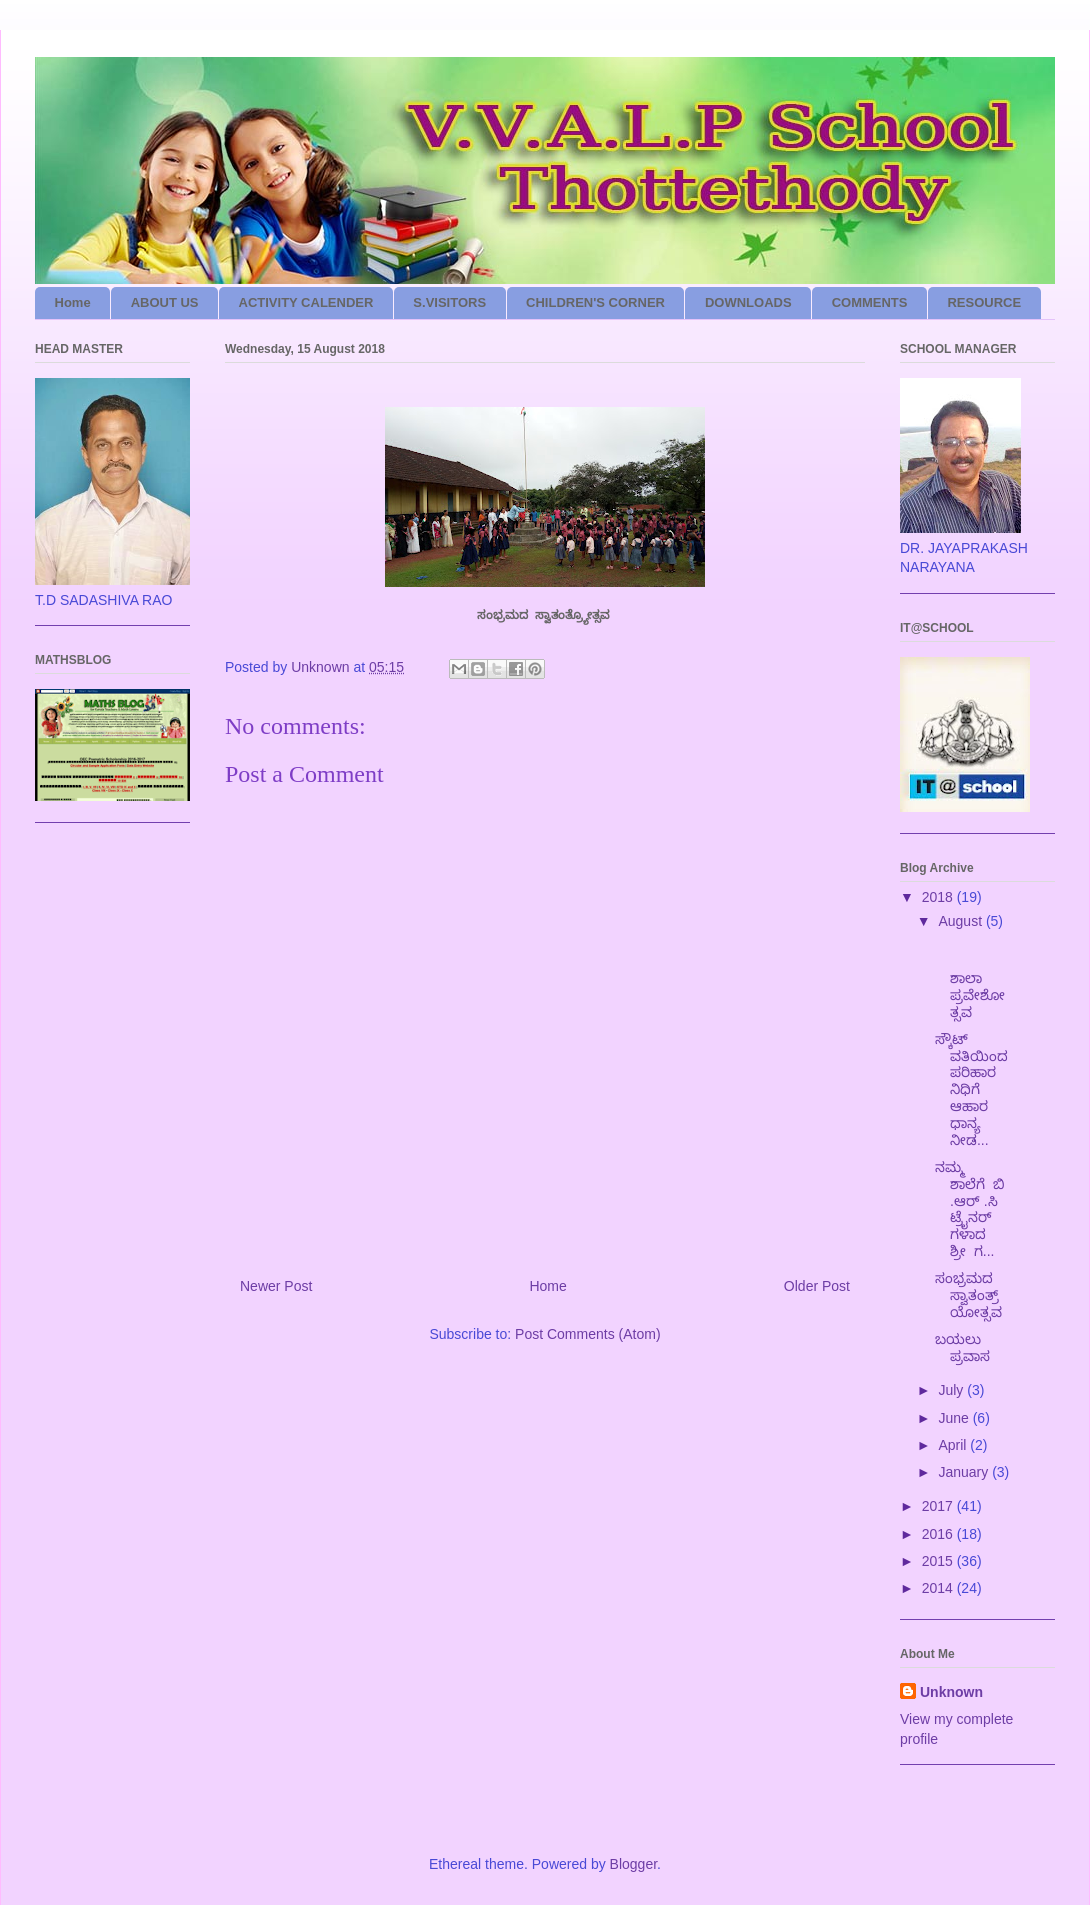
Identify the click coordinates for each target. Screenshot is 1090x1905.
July (952, 1390)
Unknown (951, 1692)
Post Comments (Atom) (587, 1334)
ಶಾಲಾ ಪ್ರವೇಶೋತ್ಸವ (972, 977)
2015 (939, 1561)
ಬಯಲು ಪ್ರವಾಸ (966, 1347)
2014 (939, 1588)
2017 (939, 1506)
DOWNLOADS (748, 302)
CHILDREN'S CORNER (595, 302)
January (965, 1472)
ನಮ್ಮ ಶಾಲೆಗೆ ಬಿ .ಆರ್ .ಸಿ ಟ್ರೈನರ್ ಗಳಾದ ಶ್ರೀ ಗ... (970, 1209)
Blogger (633, 1864)
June (955, 1418)
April (954, 1445)
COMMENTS (870, 302)
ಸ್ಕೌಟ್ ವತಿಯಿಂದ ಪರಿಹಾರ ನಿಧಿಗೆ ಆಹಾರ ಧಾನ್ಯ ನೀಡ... (971, 1089)
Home (73, 302)
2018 (939, 897)
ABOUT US (165, 302)
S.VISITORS (449, 302)
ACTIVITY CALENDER (306, 302)
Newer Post (276, 1286)
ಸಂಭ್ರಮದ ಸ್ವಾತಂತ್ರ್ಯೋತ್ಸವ (970, 1295)
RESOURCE (984, 302)
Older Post (817, 1286)
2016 (939, 1534)
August (961, 921)
